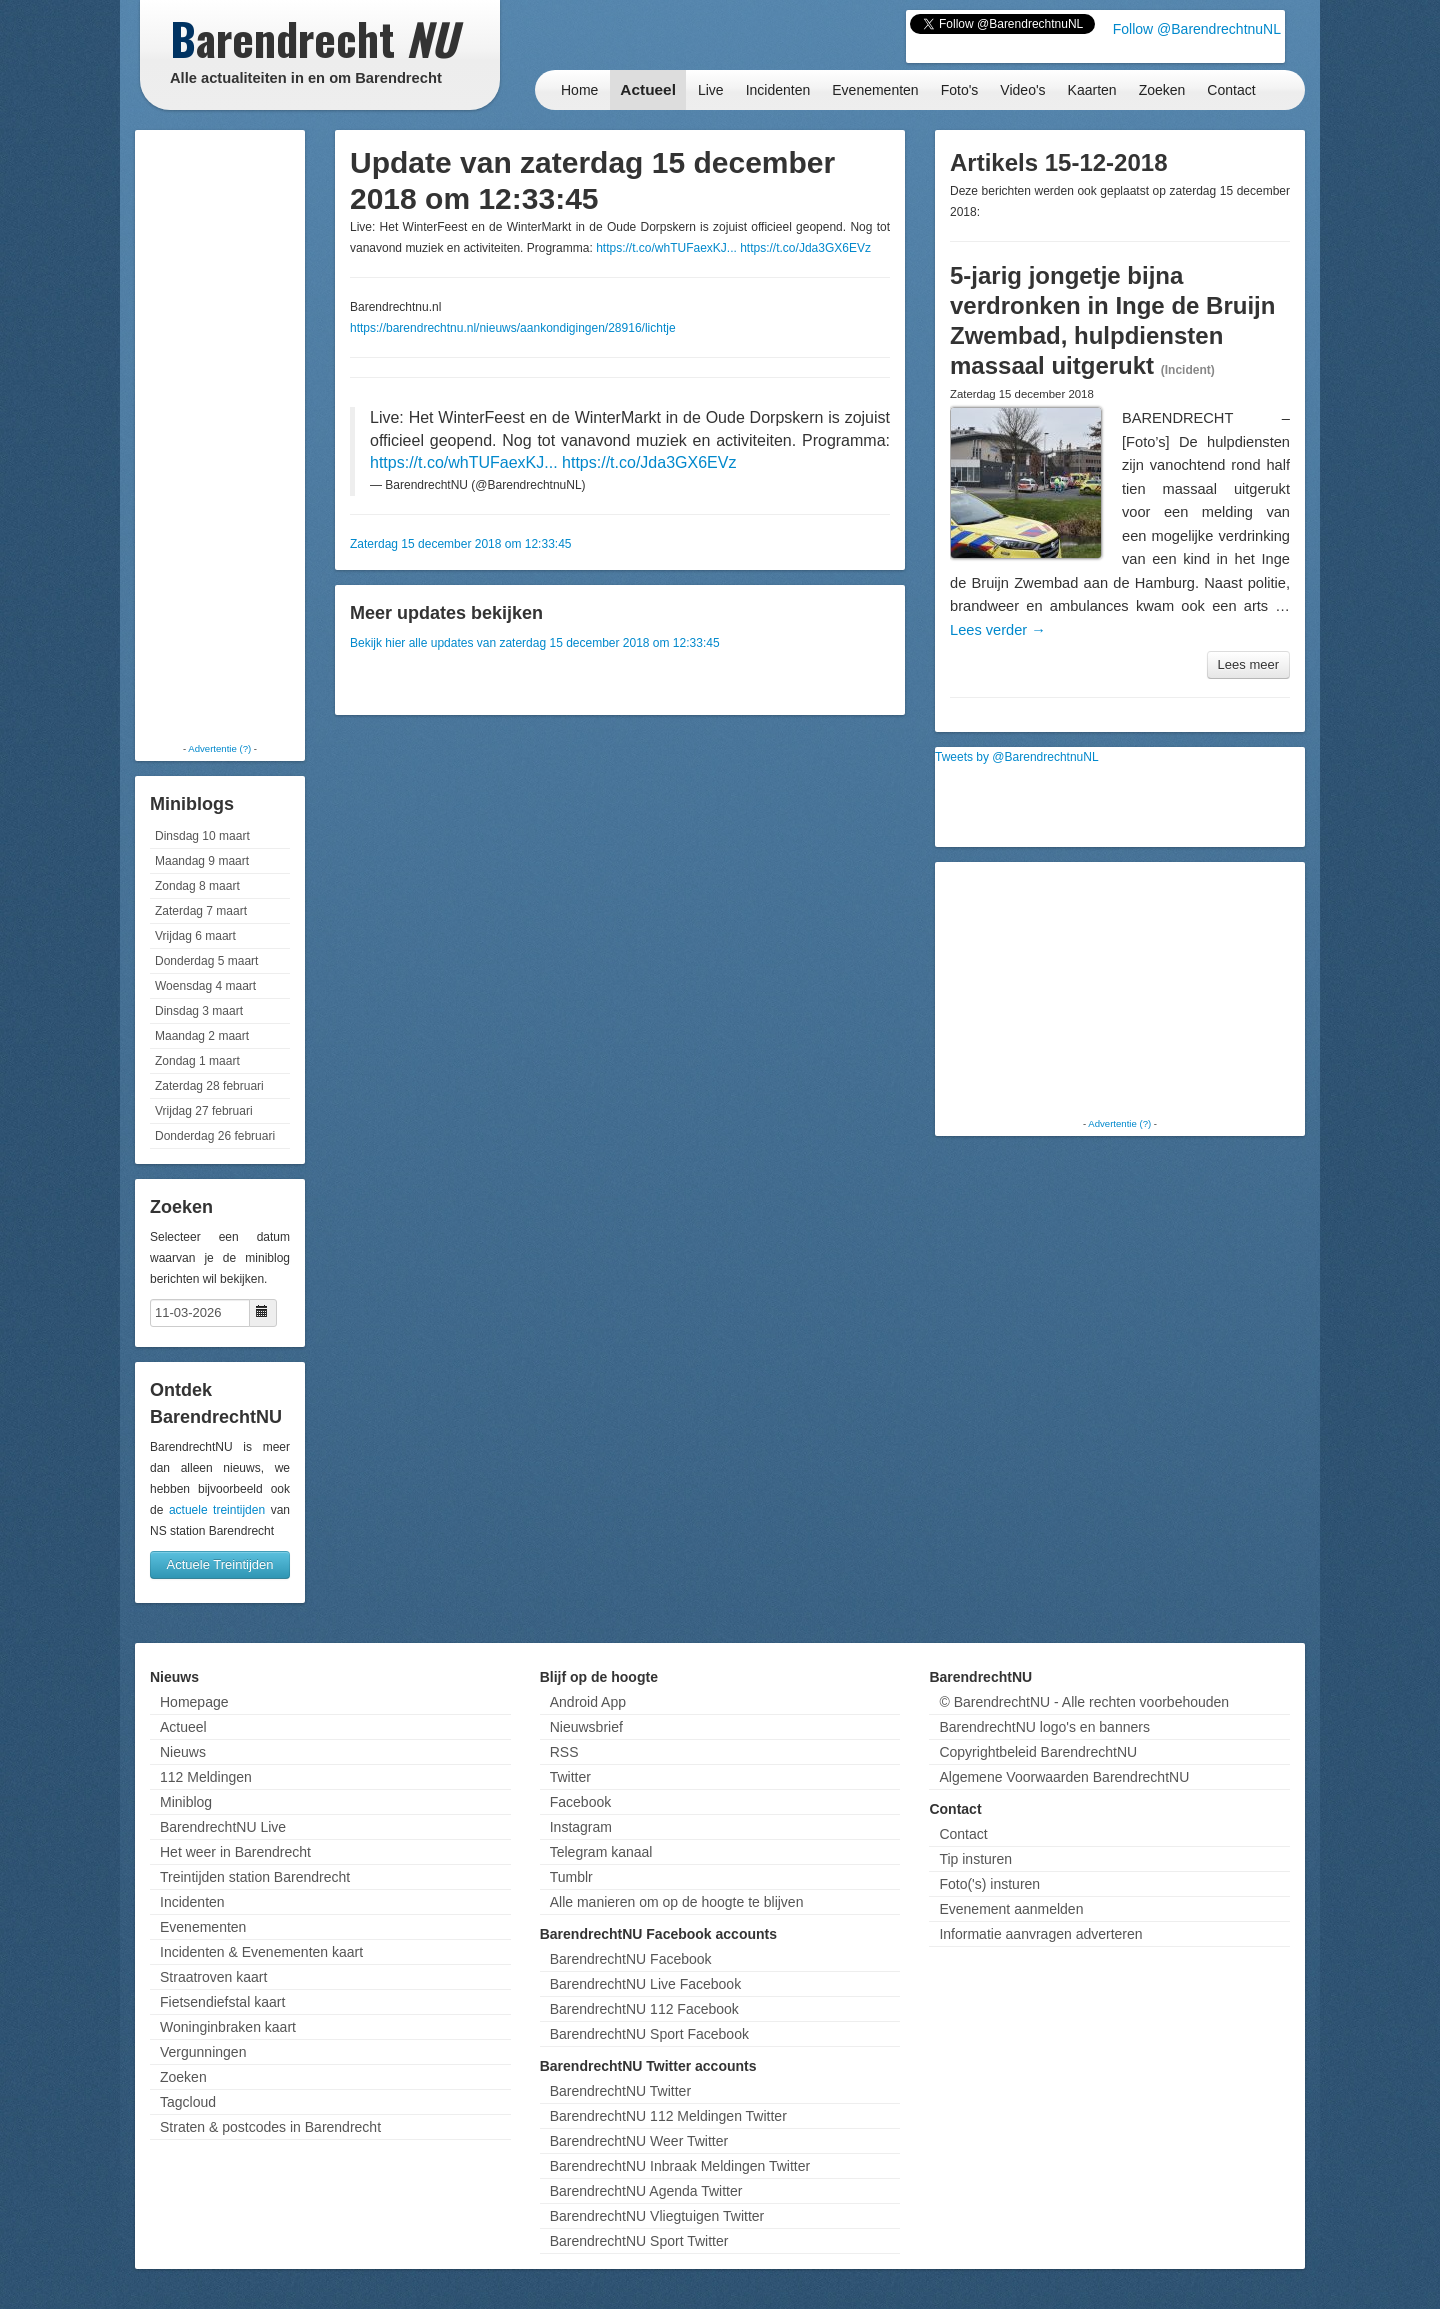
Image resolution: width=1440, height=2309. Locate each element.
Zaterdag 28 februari (209, 1086)
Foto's (960, 90)
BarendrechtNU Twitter (620, 2091)
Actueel (648, 89)
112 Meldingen (206, 1777)
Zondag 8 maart (197, 886)
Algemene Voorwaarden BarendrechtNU (1064, 1777)
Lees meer (1248, 664)
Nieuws (183, 1752)
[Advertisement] (220, 435)
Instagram (581, 1827)
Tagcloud (188, 2102)
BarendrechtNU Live (223, 1827)
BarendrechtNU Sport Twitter (639, 2241)
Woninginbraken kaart (228, 2027)
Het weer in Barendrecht (235, 1852)
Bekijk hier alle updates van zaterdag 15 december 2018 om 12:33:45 (535, 643)
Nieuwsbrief (586, 1727)
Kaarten (1092, 90)
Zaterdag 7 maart (201, 911)
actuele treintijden (217, 1510)
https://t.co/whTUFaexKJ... (666, 248)
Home (579, 90)
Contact (1231, 90)
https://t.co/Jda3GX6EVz (805, 248)
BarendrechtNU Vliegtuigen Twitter (657, 2216)
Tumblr (571, 1877)
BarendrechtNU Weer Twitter (639, 2141)
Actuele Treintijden (220, 1564)
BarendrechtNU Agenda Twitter (646, 2191)
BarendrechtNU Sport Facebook (649, 2034)
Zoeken (1162, 90)
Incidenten (778, 90)
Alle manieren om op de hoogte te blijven (677, 1902)
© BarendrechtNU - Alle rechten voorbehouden (1084, 1702)
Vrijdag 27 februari (204, 1111)
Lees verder (998, 630)
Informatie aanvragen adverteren (1040, 1934)
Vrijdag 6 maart (195, 936)
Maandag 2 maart (202, 1036)
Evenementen (875, 90)
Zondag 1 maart (197, 1061)
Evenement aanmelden (1011, 1909)
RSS (564, 1752)
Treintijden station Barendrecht (255, 1877)
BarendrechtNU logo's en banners (1044, 1727)
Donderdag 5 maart (206, 961)
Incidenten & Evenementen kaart (261, 1952)
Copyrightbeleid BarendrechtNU (1038, 1752)
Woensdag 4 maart (205, 986)
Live (711, 90)
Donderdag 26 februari (215, 1136)
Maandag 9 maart (202, 861)
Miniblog (186, 1802)
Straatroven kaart (213, 1977)
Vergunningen (203, 2052)
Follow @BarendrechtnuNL (1197, 29)
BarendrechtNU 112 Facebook (644, 2009)
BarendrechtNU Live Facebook (645, 1984)
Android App (588, 1702)
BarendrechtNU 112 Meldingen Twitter (668, 2116)
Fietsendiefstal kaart (222, 2002)
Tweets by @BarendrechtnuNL (1017, 757)
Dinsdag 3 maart (199, 1011)
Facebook (580, 1802)
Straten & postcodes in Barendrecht (270, 2127)
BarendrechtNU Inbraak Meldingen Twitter (680, 2166)
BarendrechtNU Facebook (631, 1959)
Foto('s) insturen (989, 1884)
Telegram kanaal (601, 1852)
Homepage (194, 1702)
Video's (1022, 90)
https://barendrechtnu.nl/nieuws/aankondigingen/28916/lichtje (513, 328)
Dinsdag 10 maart (202, 836)
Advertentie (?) (219, 748)
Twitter (570, 1777)
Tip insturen (975, 1859)
